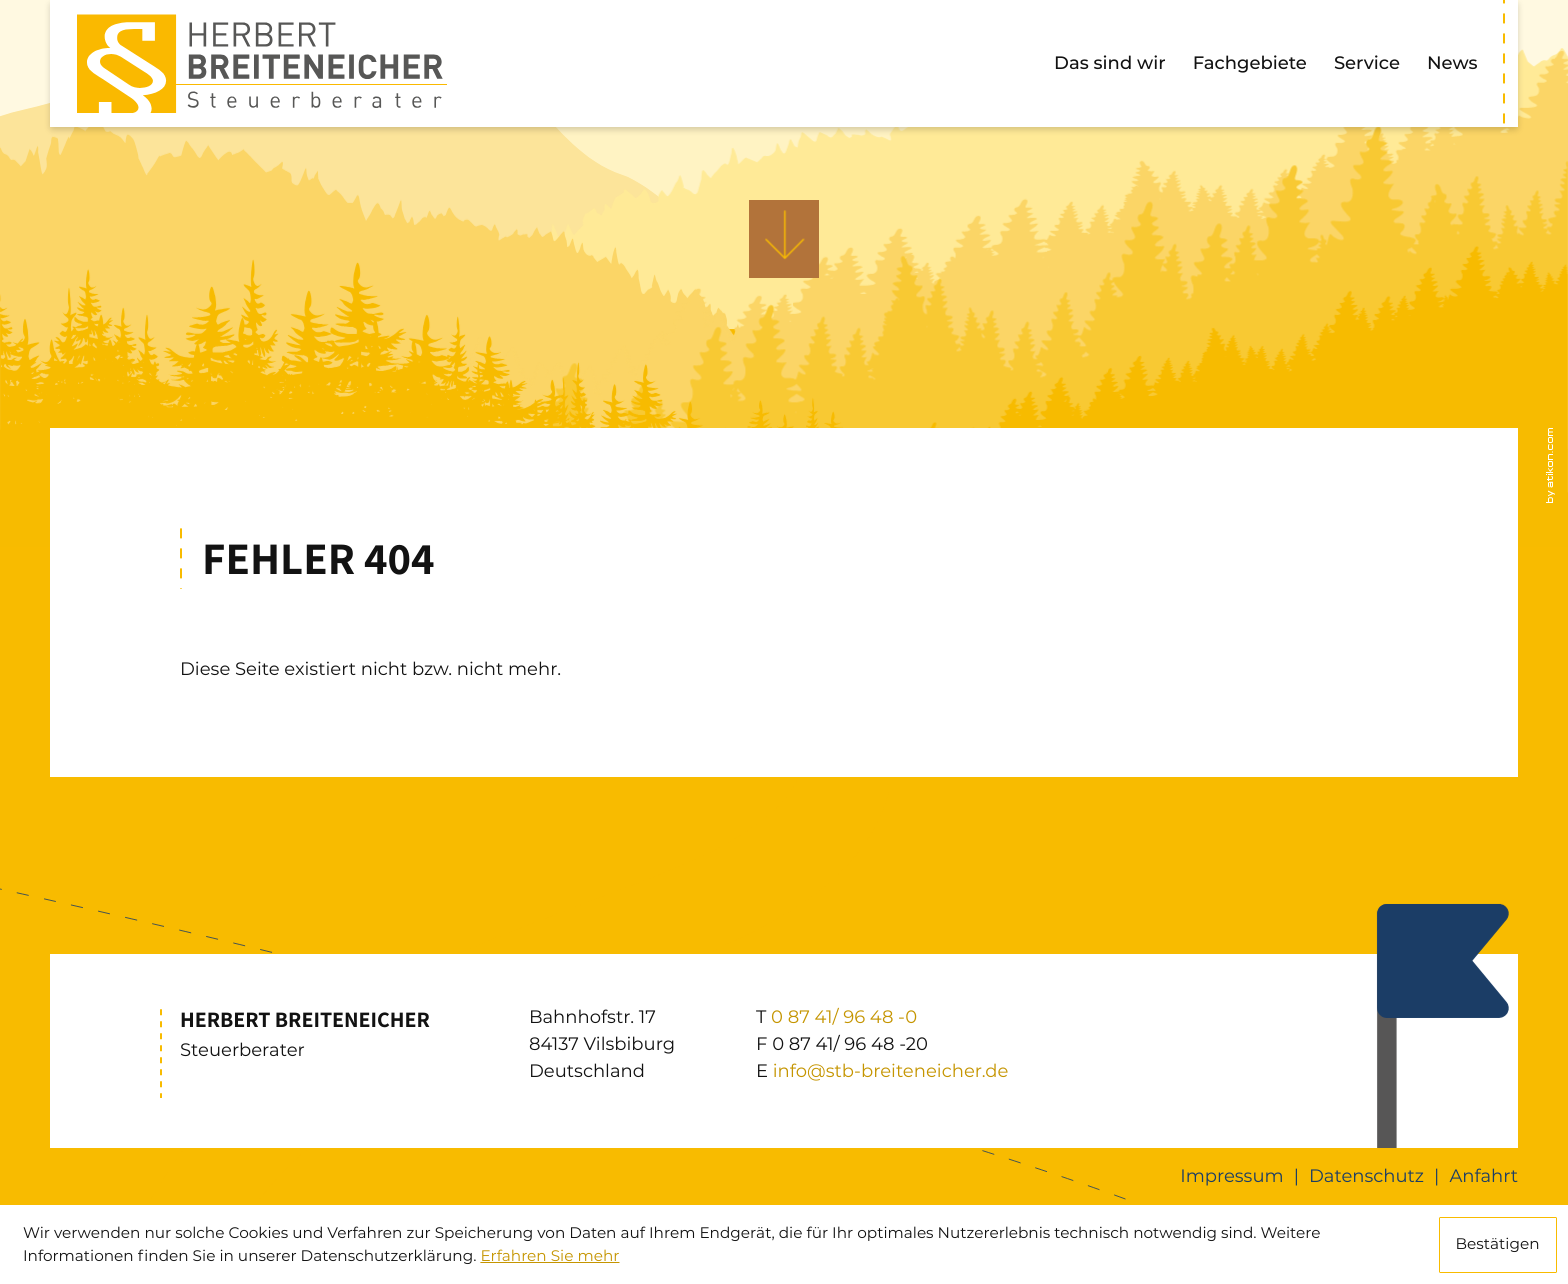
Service (1367, 63)
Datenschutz (1366, 1176)
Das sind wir (1110, 63)
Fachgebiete (1250, 63)
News (1452, 63)
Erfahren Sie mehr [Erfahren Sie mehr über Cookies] (549, 1255)
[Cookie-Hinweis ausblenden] (1498, 1245)
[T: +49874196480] (844, 1017)
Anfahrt (1483, 1176)
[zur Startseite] (262, 64)
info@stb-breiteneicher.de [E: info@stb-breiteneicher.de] (891, 1071)
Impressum (1231, 1176)
